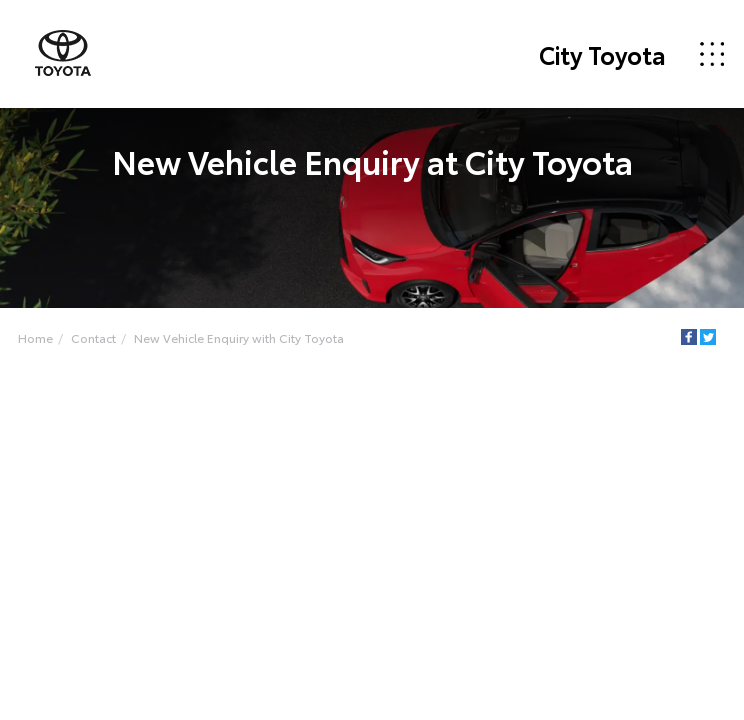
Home (35, 337)
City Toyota (602, 54)
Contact (93, 337)
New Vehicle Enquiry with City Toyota (239, 337)
